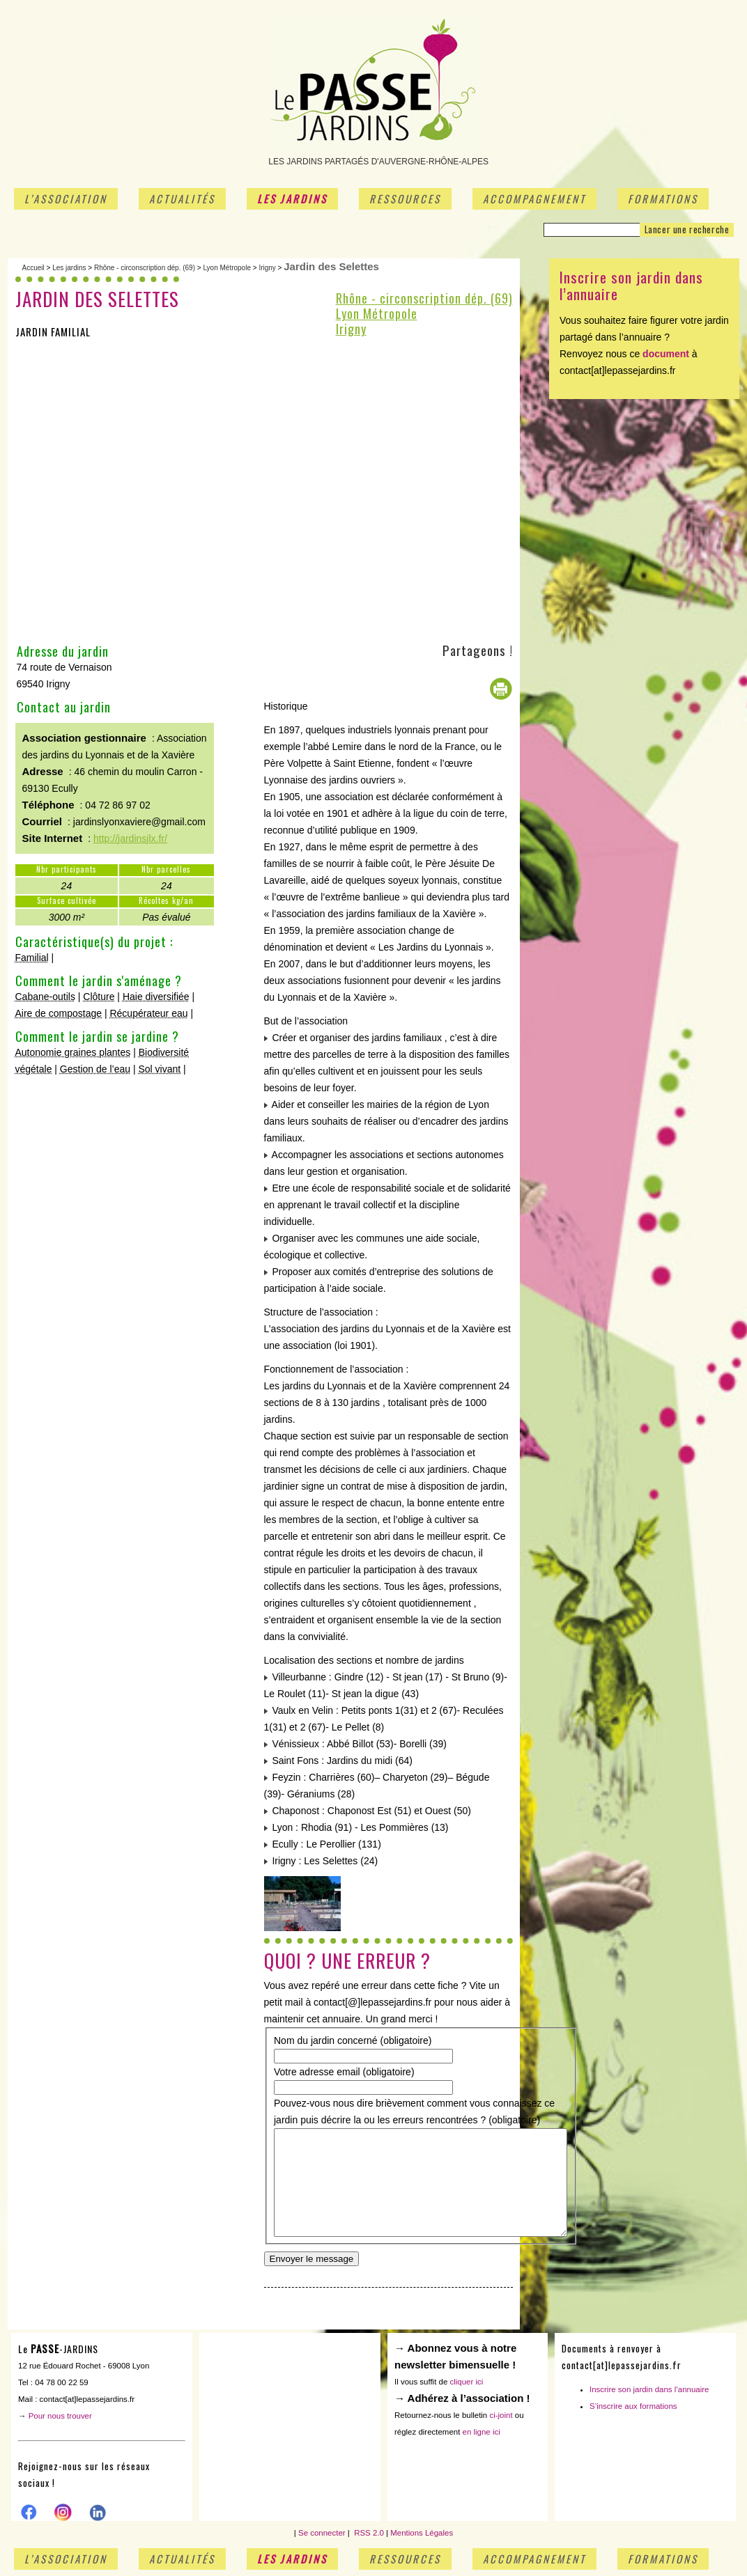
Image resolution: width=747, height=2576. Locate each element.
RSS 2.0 (368, 2539)
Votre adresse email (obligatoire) (344, 2071)
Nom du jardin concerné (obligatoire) (352, 2040)
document (665, 353)
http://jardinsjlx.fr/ (130, 838)
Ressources (405, 198)
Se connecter (322, 2539)
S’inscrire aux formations (633, 2412)
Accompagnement (534, 198)
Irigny (267, 268)
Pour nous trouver (60, 2422)
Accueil (33, 268)
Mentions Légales (421, 2539)
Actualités (182, 198)
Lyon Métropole (227, 268)
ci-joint (500, 2421)
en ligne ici (481, 2438)
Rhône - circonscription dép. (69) (144, 268)
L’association (65, 198)
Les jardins (292, 198)
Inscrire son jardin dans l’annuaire (649, 2395)
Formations (663, 198)
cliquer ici (466, 2388)
